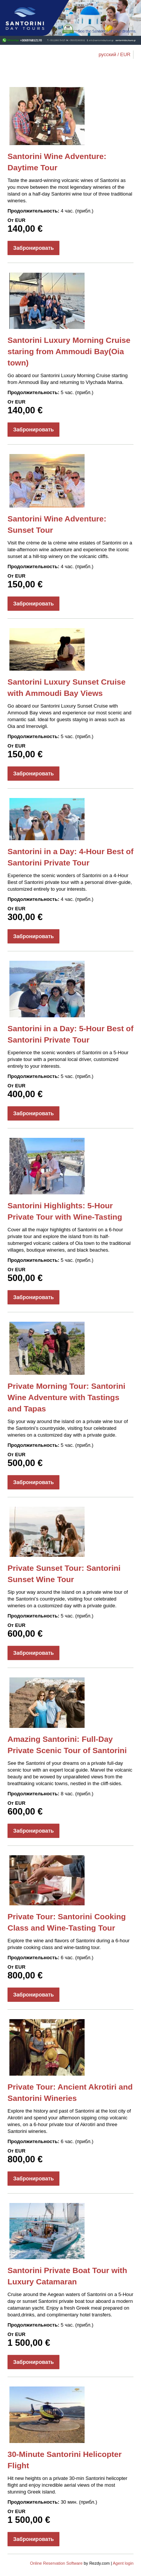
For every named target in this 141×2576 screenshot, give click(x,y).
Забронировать (33, 248)
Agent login (123, 2563)
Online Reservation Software (56, 2563)
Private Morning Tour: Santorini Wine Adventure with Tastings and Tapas (66, 1397)
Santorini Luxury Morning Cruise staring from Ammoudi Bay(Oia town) (69, 351)
